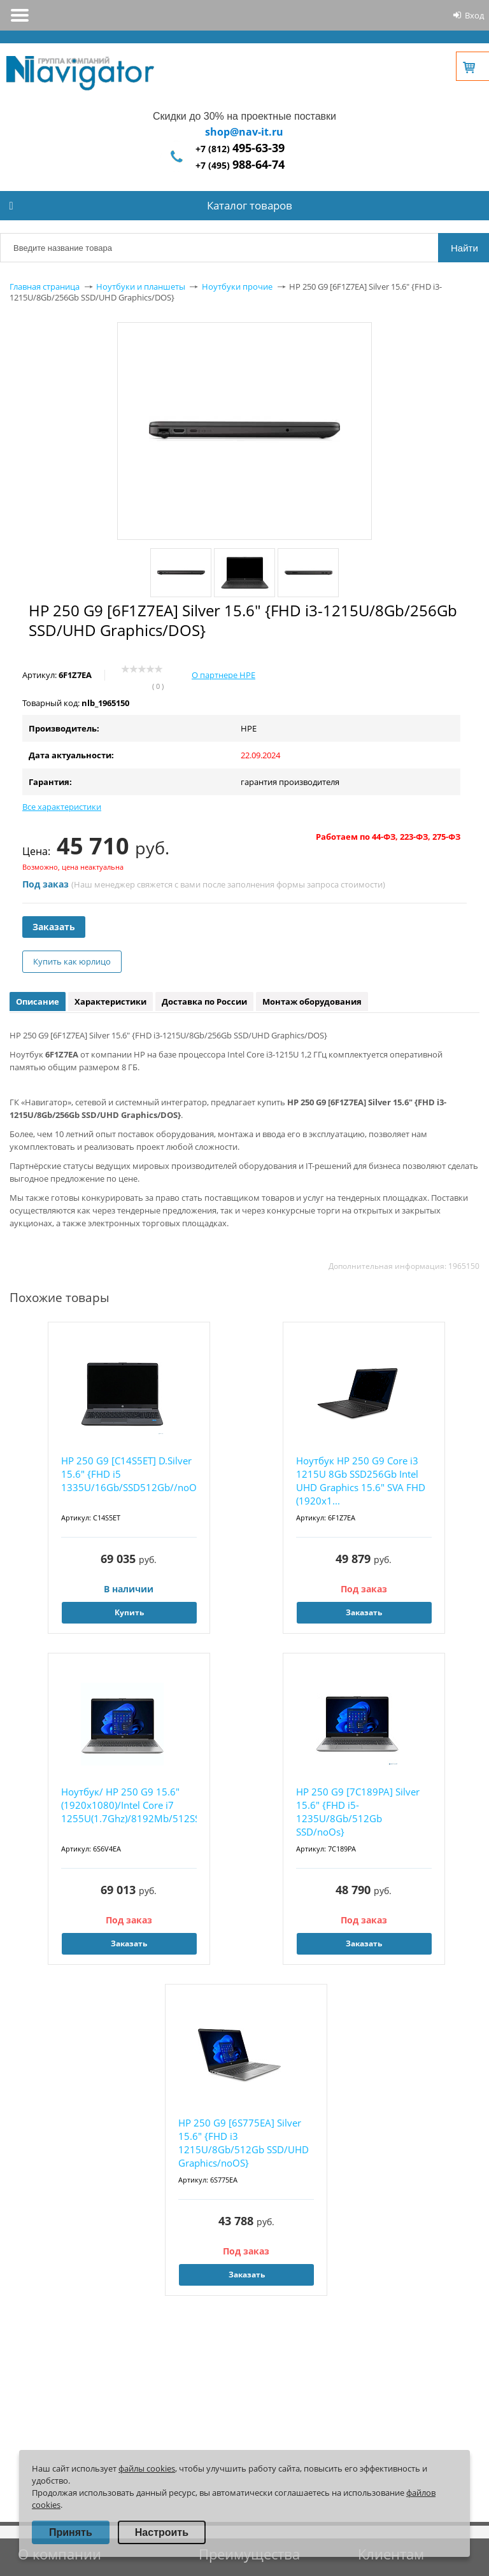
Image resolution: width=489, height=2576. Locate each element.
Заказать (53, 927)
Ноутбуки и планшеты (140, 286)
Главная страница (45, 286)
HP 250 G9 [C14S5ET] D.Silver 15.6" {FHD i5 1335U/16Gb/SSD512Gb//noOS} (129, 1474)
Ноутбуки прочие (237, 286)
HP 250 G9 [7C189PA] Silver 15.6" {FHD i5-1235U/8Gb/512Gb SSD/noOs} (358, 1811)
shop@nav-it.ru (244, 132)
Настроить (161, 2532)
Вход (474, 15)
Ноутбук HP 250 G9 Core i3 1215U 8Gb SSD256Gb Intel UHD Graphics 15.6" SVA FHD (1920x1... (360, 1480)
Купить (129, 1612)
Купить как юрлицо (72, 961)
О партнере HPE (223, 675)
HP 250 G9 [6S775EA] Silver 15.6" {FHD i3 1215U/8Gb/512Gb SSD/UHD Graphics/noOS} (243, 2142)
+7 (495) (240, 165)
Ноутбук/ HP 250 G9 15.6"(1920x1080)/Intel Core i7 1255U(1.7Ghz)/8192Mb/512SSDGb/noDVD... (129, 1805)
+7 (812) (240, 149)
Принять (70, 2532)
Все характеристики (61, 806)
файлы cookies (146, 2468)
